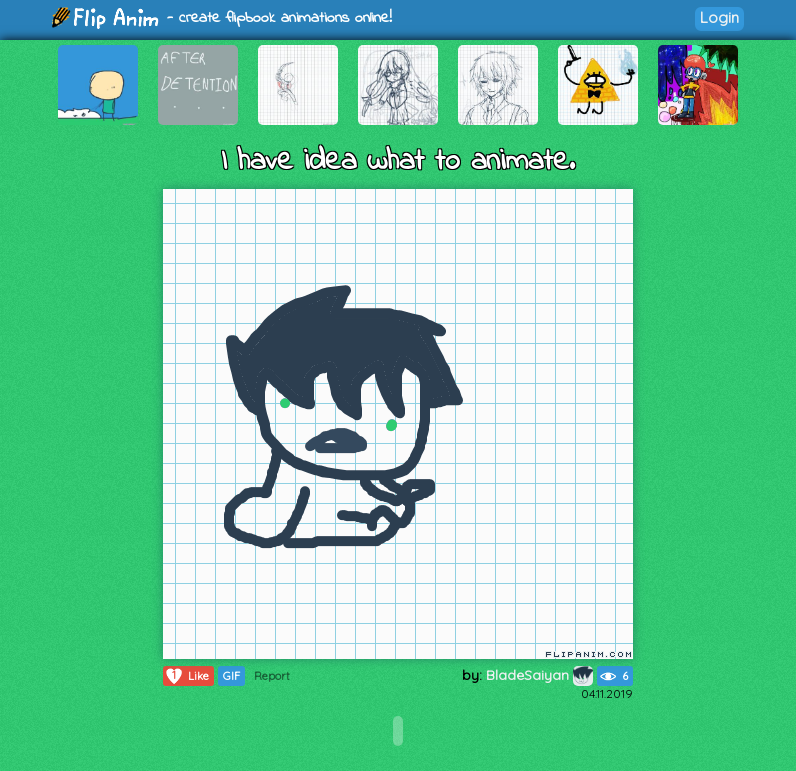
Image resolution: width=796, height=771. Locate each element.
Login (719, 17)
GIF (231, 676)
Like (186, 676)
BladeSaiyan (539, 675)
